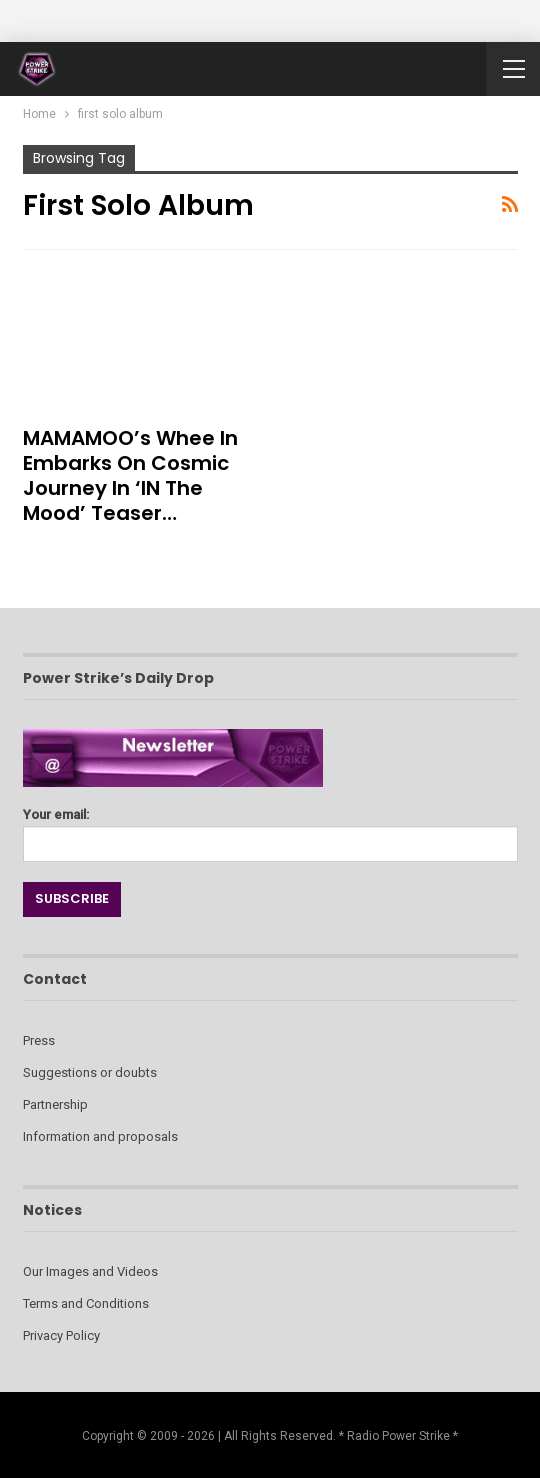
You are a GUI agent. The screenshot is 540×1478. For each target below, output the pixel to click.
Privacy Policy (61, 1335)
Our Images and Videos (90, 1271)
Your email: (270, 829)
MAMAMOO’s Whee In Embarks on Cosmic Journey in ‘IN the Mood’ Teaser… (130, 475)
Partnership (55, 1104)
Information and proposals (100, 1136)
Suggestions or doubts (90, 1072)
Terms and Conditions (86, 1303)
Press (39, 1040)
